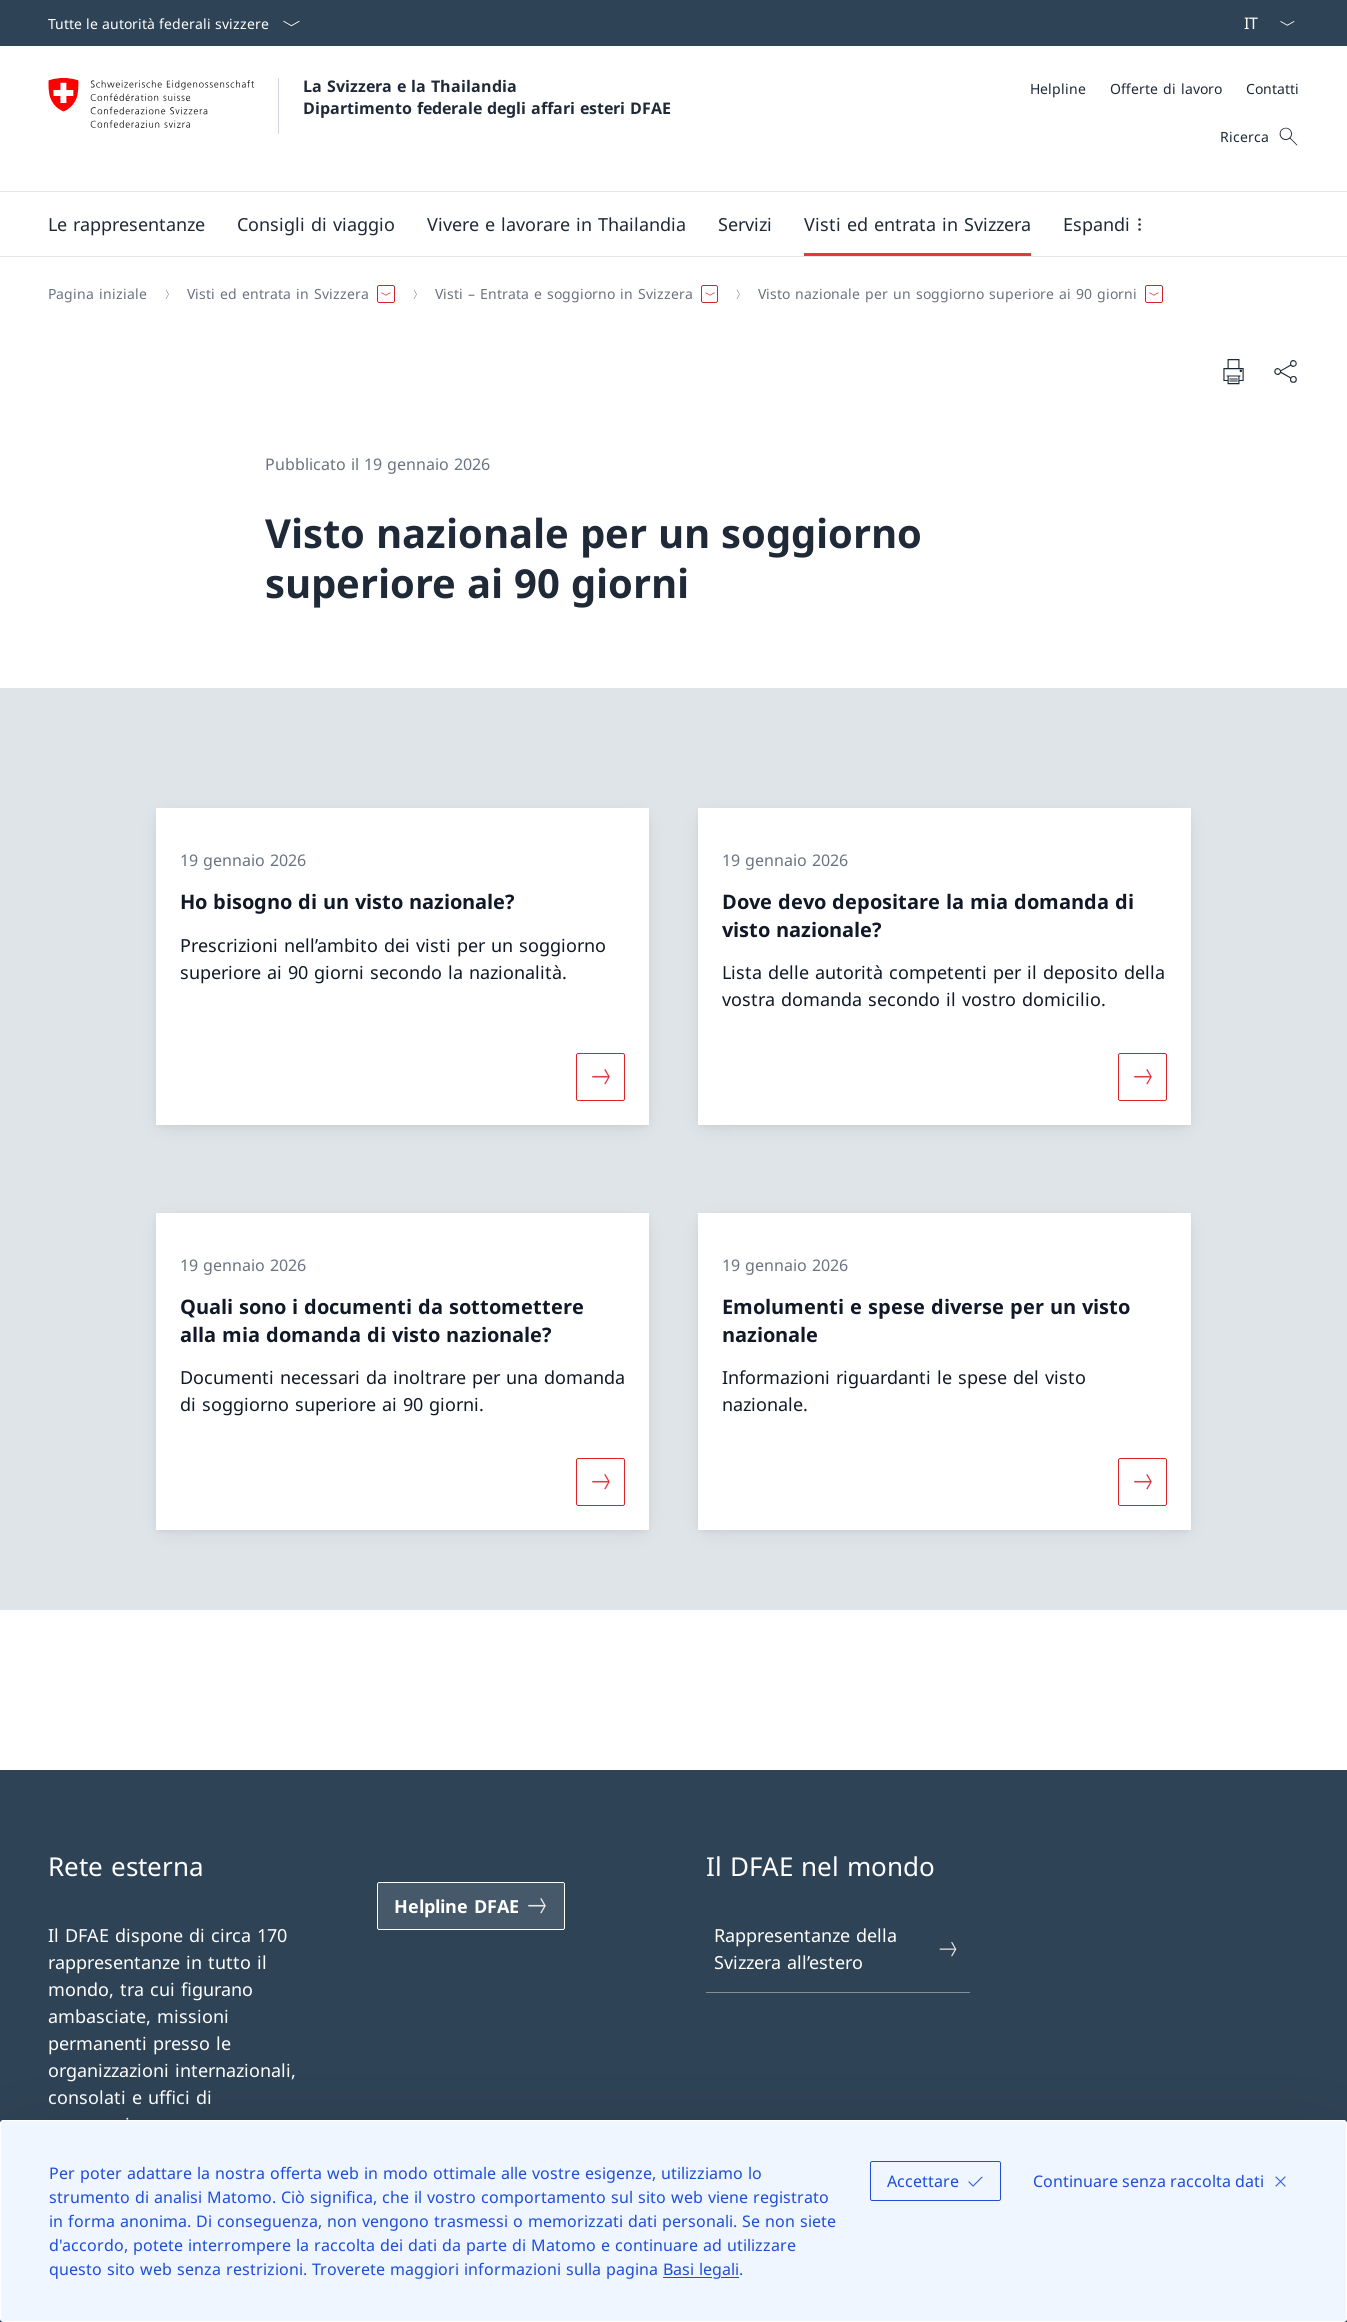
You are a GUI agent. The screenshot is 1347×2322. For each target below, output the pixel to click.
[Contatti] (1272, 88)
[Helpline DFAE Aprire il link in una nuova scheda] (471, 1906)
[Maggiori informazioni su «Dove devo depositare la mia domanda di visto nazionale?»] (1142, 1077)
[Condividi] (1285, 371)
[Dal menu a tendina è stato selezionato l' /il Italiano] (1263, 23)
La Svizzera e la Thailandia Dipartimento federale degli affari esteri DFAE (487, 97)
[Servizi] (745, 224)
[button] (126, 224)
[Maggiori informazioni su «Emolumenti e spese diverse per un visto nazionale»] (1142, 1482)
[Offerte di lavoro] (1166, 88)
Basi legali (701, 2269)
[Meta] (1164, 88)
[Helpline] (1058, 88)
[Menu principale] (657, 224)
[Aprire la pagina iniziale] (359, 118)
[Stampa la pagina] (1233, 371)
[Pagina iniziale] (97, 294)
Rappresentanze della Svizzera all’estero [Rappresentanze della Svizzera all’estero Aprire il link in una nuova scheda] (837, 1948)
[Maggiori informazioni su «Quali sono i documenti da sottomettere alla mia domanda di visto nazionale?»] (601, 1482)
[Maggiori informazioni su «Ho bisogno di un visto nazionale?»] (601, 1077)
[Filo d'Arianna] (665, 294)
